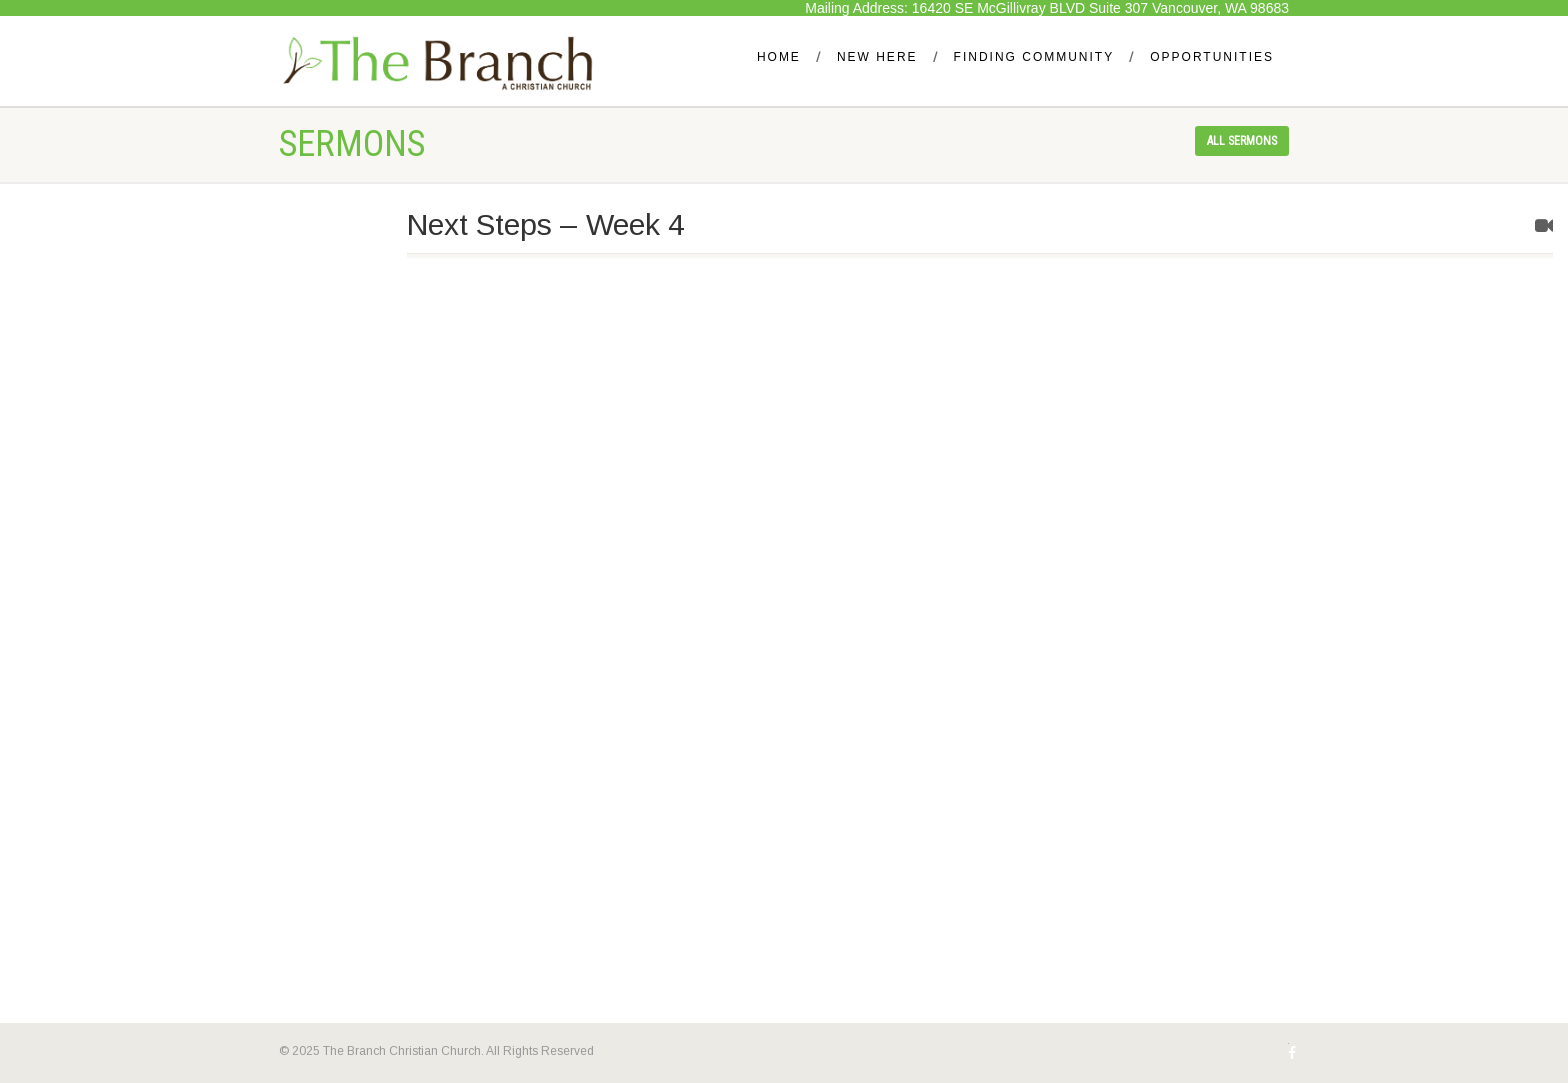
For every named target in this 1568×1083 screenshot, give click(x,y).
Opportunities (1212, 57)
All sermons (1242, 141)
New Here (877, 57)
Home (779, 57)
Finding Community (1034, 57)
